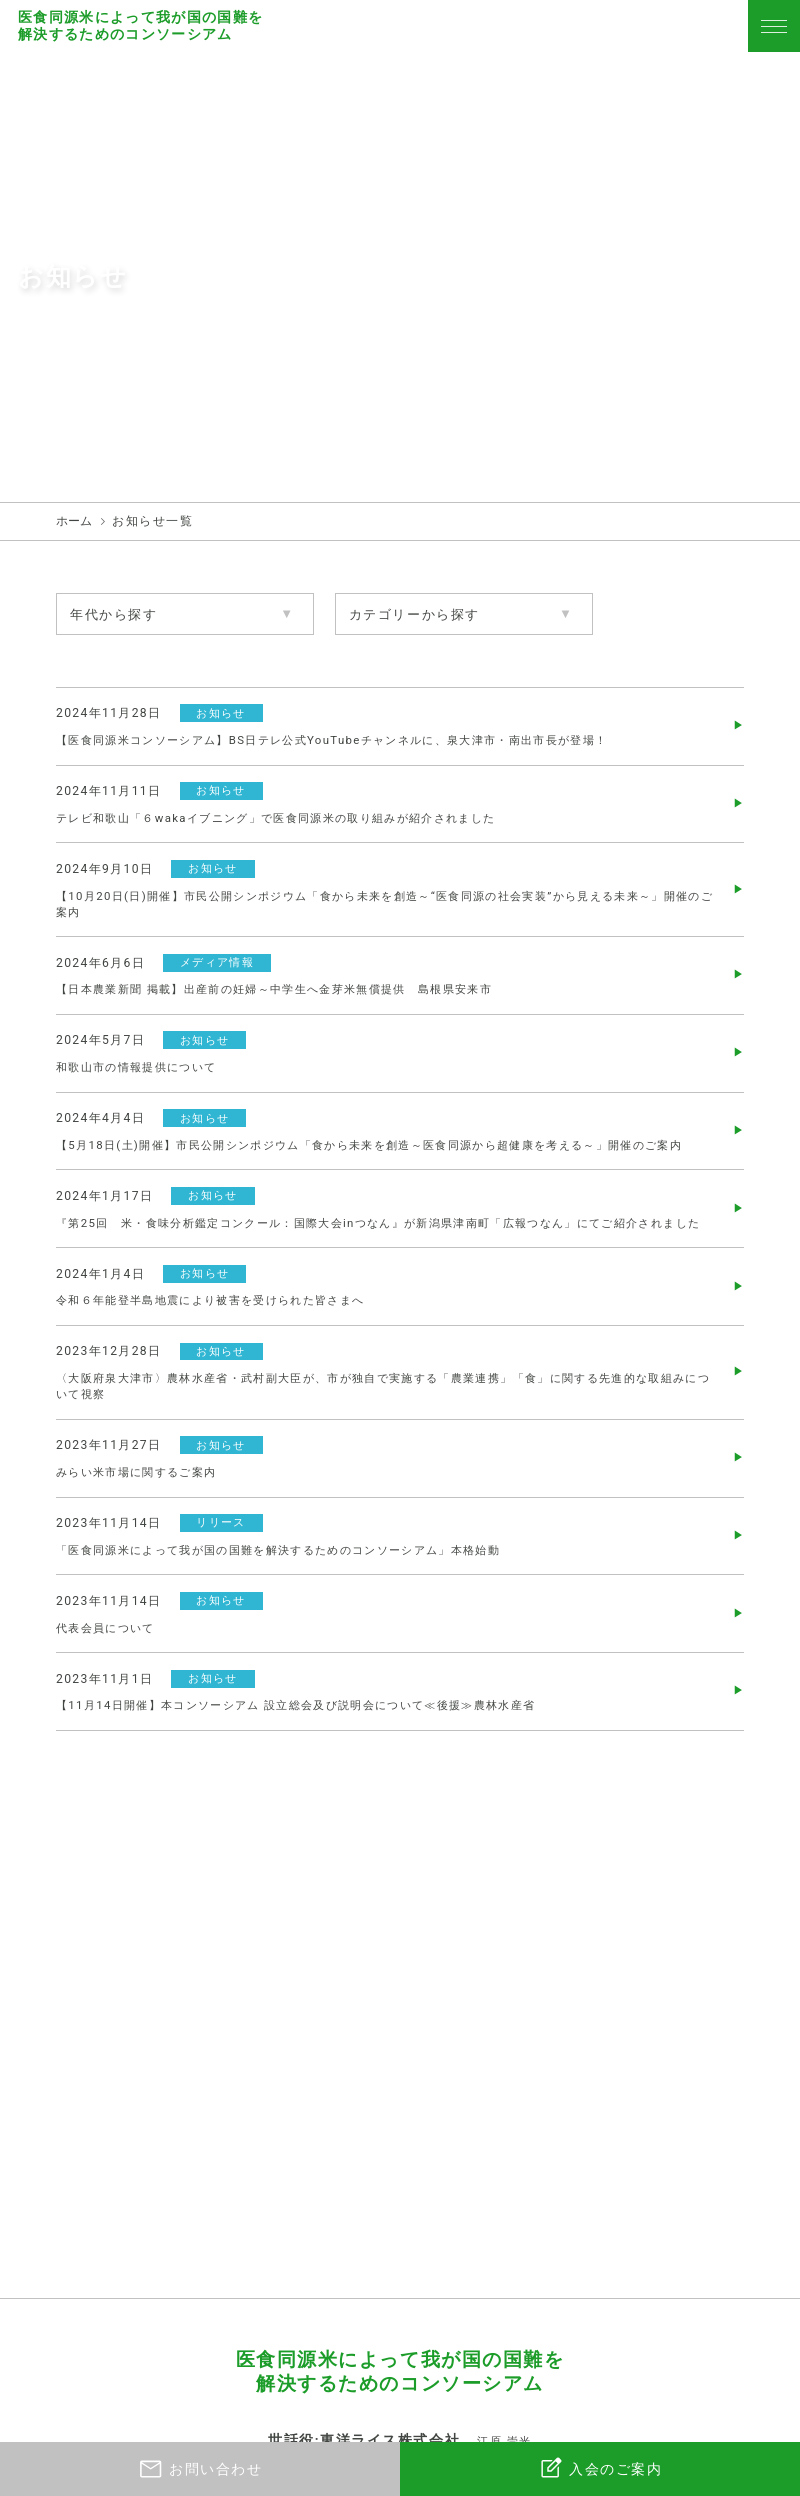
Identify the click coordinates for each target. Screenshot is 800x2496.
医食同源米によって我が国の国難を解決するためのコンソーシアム (142, 26)
